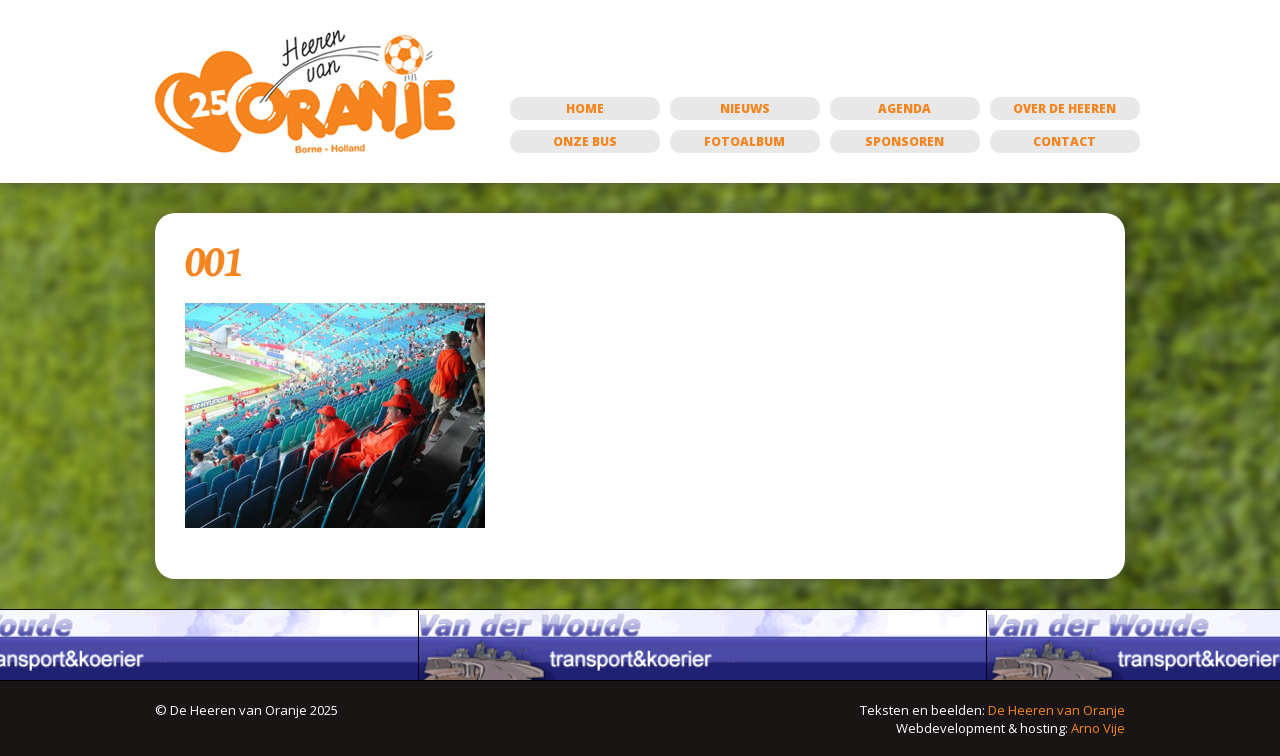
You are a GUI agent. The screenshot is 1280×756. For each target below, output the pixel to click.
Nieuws (745, 108)
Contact (1064, 141)
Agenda (904, 108)
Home (585, 108)
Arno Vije (1098, 728)
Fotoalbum (744, 141)
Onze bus (585, 141)
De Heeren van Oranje (1056, 710)
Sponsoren (904, 141)
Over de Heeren (1064, 108)
